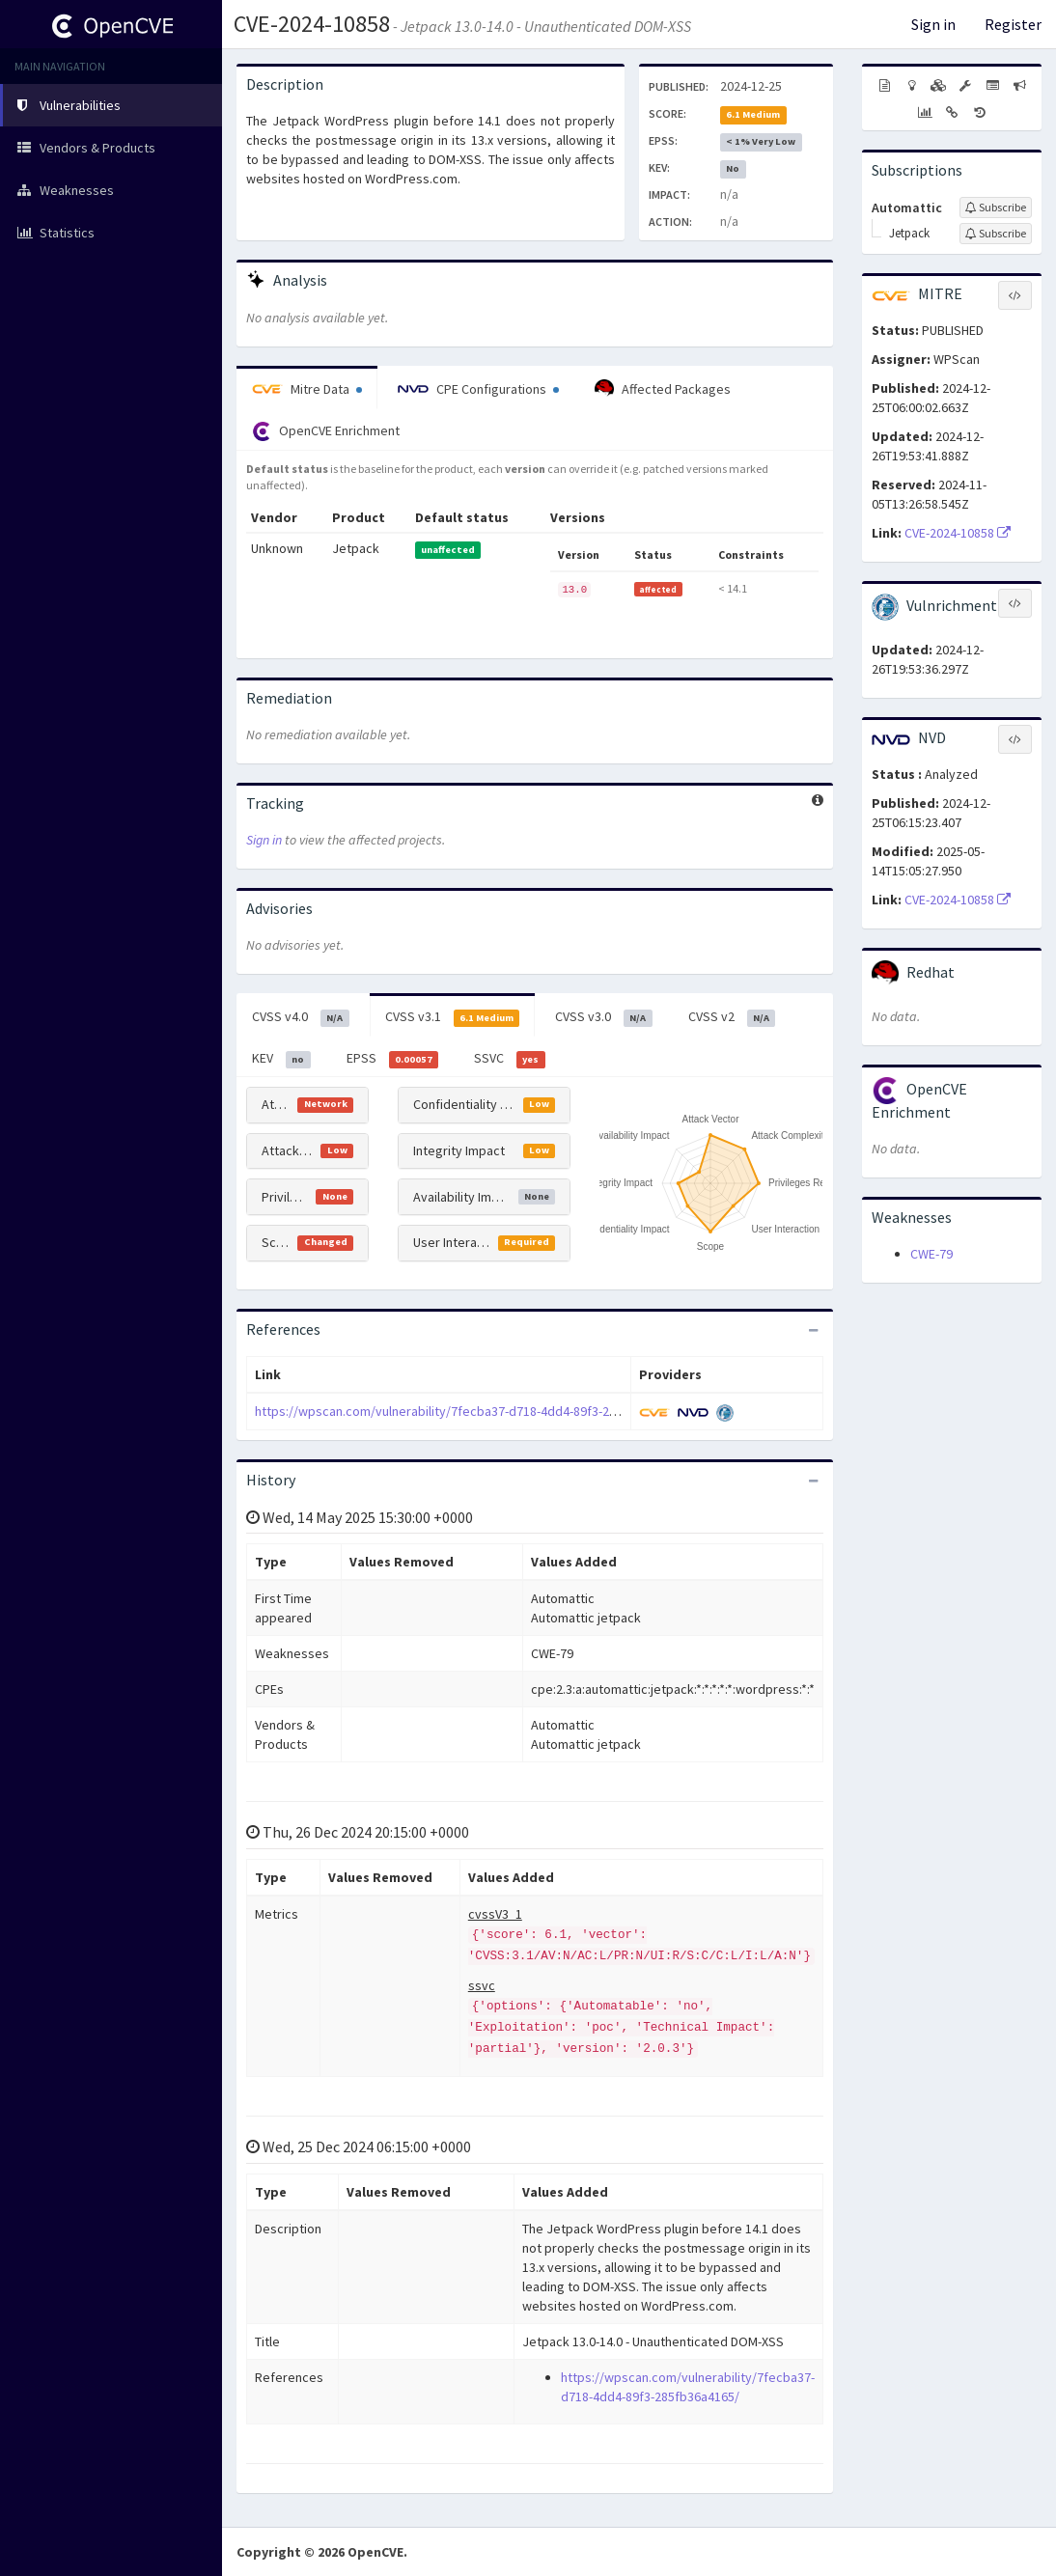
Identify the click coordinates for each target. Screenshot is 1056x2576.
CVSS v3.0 (604, 1017)
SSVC (509, 1058)
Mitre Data (307, 389)
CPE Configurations (478, 389)
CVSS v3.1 (452, 1017)
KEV (281, 1058)
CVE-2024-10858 (312, 24)
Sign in (933, 24)
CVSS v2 (732, 1017)
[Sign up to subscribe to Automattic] (995, 207)
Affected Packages (663, 389)
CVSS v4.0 (300, 1017)
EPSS (393, 1058)
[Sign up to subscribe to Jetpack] (995, 233)
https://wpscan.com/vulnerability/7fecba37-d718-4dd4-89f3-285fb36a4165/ (471, 1411)
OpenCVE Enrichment (326, 431)
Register (1013, 24)
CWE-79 (931, 1253)
